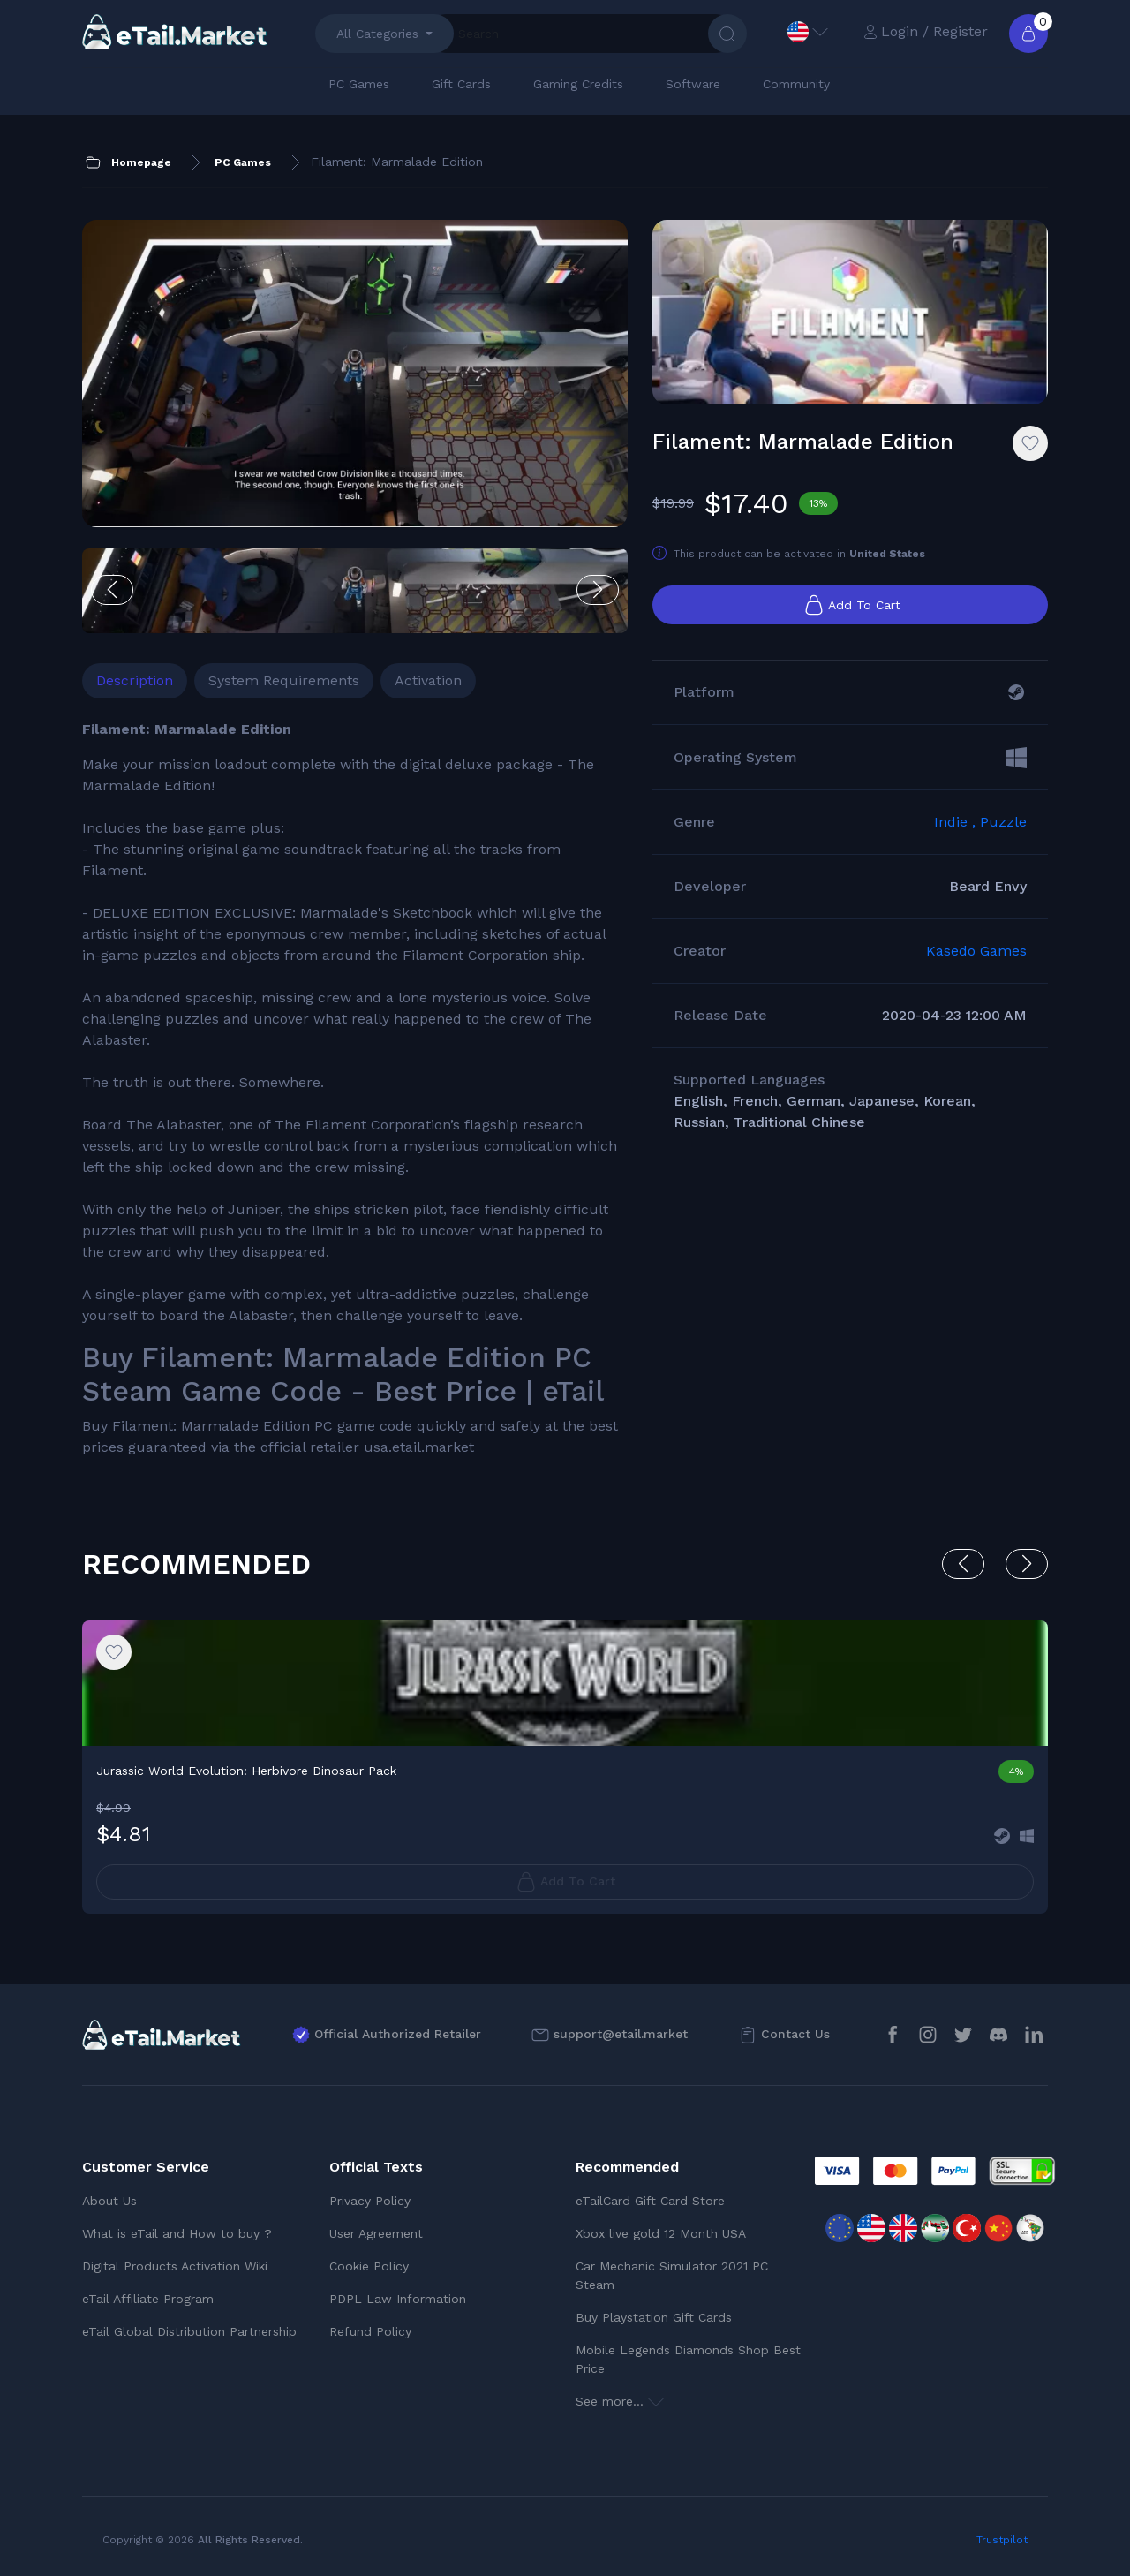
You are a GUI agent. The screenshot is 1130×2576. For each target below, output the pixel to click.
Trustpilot (1002, 2540)
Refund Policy (370, 2331)
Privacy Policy (370, 2201)
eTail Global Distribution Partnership (189, 2331)
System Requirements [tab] (283, 680)
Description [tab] (134, 680)
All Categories (377, 33)
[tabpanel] (355, 1088)
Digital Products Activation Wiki (174, 2266)
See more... (620, 2401)
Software (693, 84)
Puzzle (1003, 821)
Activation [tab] (428, 680)
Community (796, 84)
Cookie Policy (369, 2266)
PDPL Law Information (397, 2299)
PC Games (358, 84)
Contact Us (795, 2034)
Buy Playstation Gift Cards (654, 2317)
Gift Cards (461, 84)
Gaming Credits (578, 84)
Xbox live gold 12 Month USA (661, 2233)
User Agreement (376, 2233)
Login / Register (925, 31)
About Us (109, 2201)
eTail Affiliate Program (148, 2299)
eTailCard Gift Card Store (650, 2201)
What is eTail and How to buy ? (177, 2233)
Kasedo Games (976, 950)
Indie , (957, 821)
